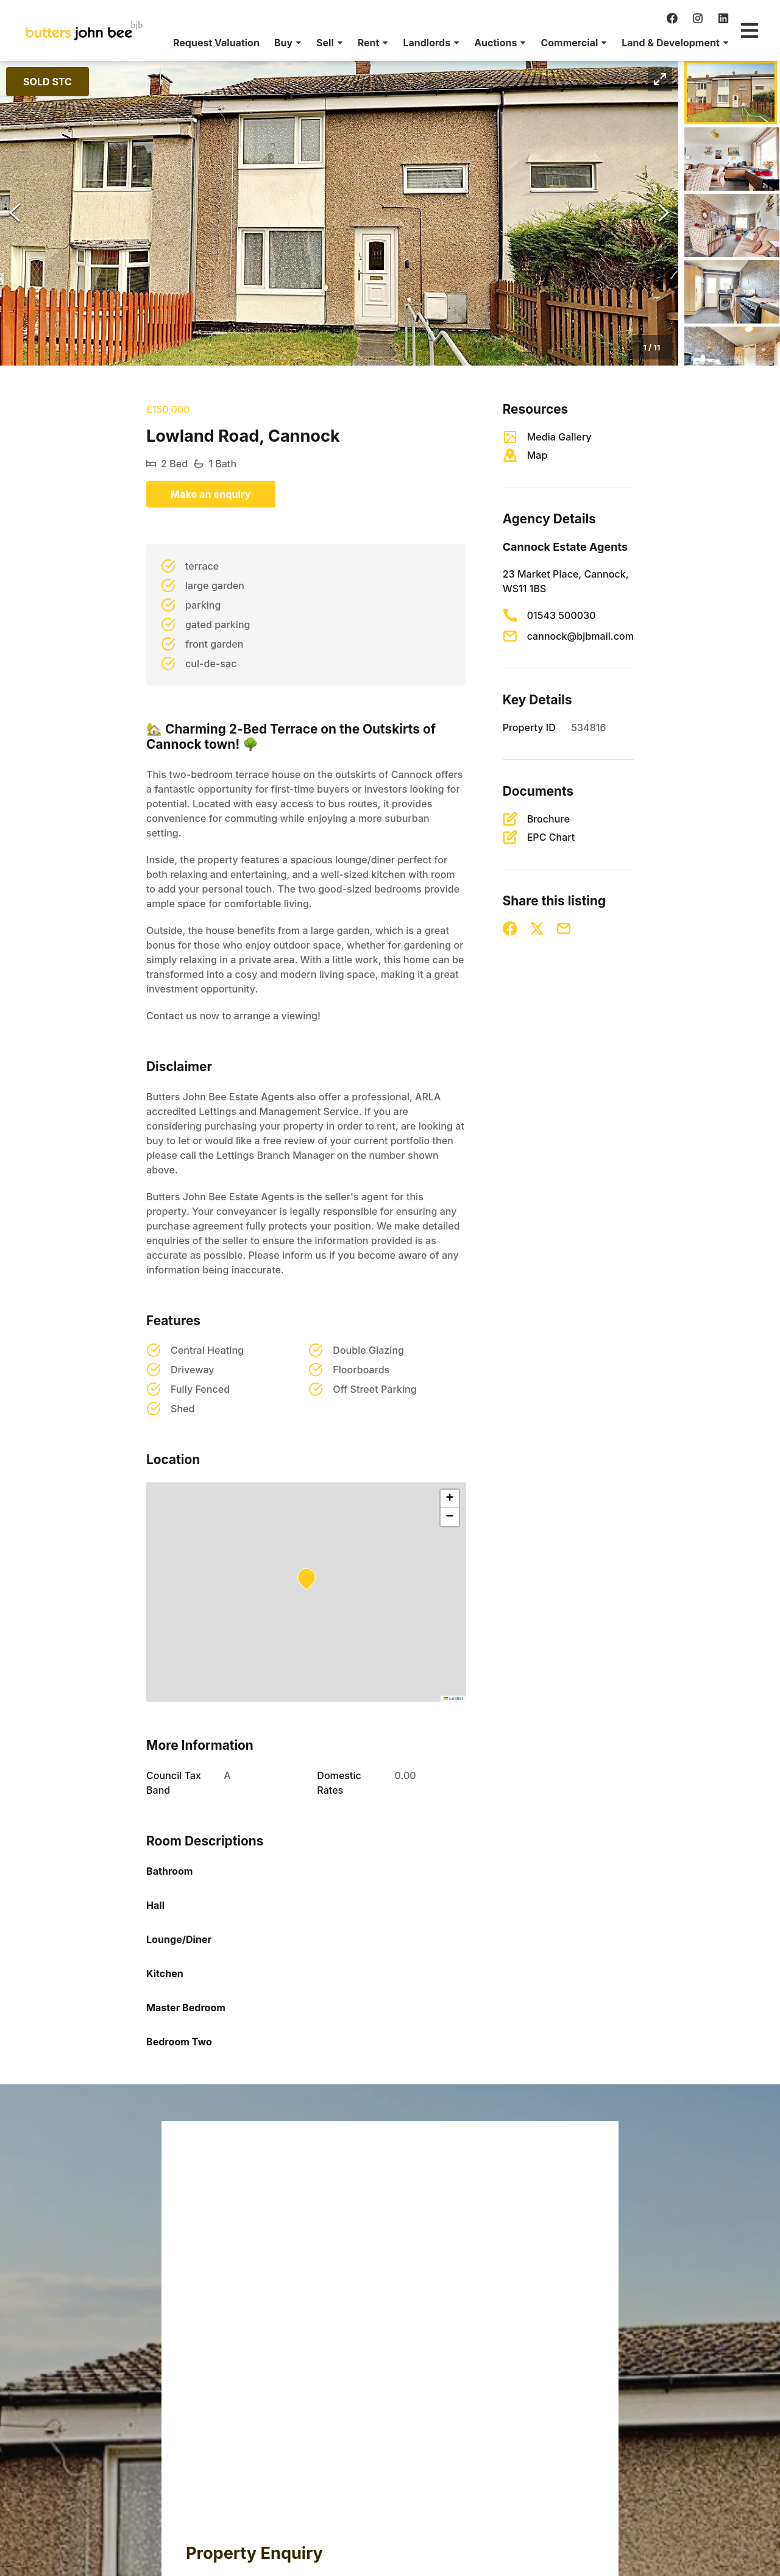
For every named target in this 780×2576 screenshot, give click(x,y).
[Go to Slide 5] (732, 358)
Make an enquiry (211, 494)
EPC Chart (551, 837)
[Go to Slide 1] (730, 92)
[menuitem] (216, 43)
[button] (288, 43)
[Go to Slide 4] (731, 292)
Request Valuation (216, 43)
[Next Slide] (663, 213)
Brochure (548, 819)
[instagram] (697, 18)
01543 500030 (561, 615)
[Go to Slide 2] (731, 159)
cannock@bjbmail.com (580, 636)
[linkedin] (723, 18)
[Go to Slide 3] (731, 225)
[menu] (447, 43)
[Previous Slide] (14, 213)
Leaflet (453, 1698)
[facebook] (672, 18)
